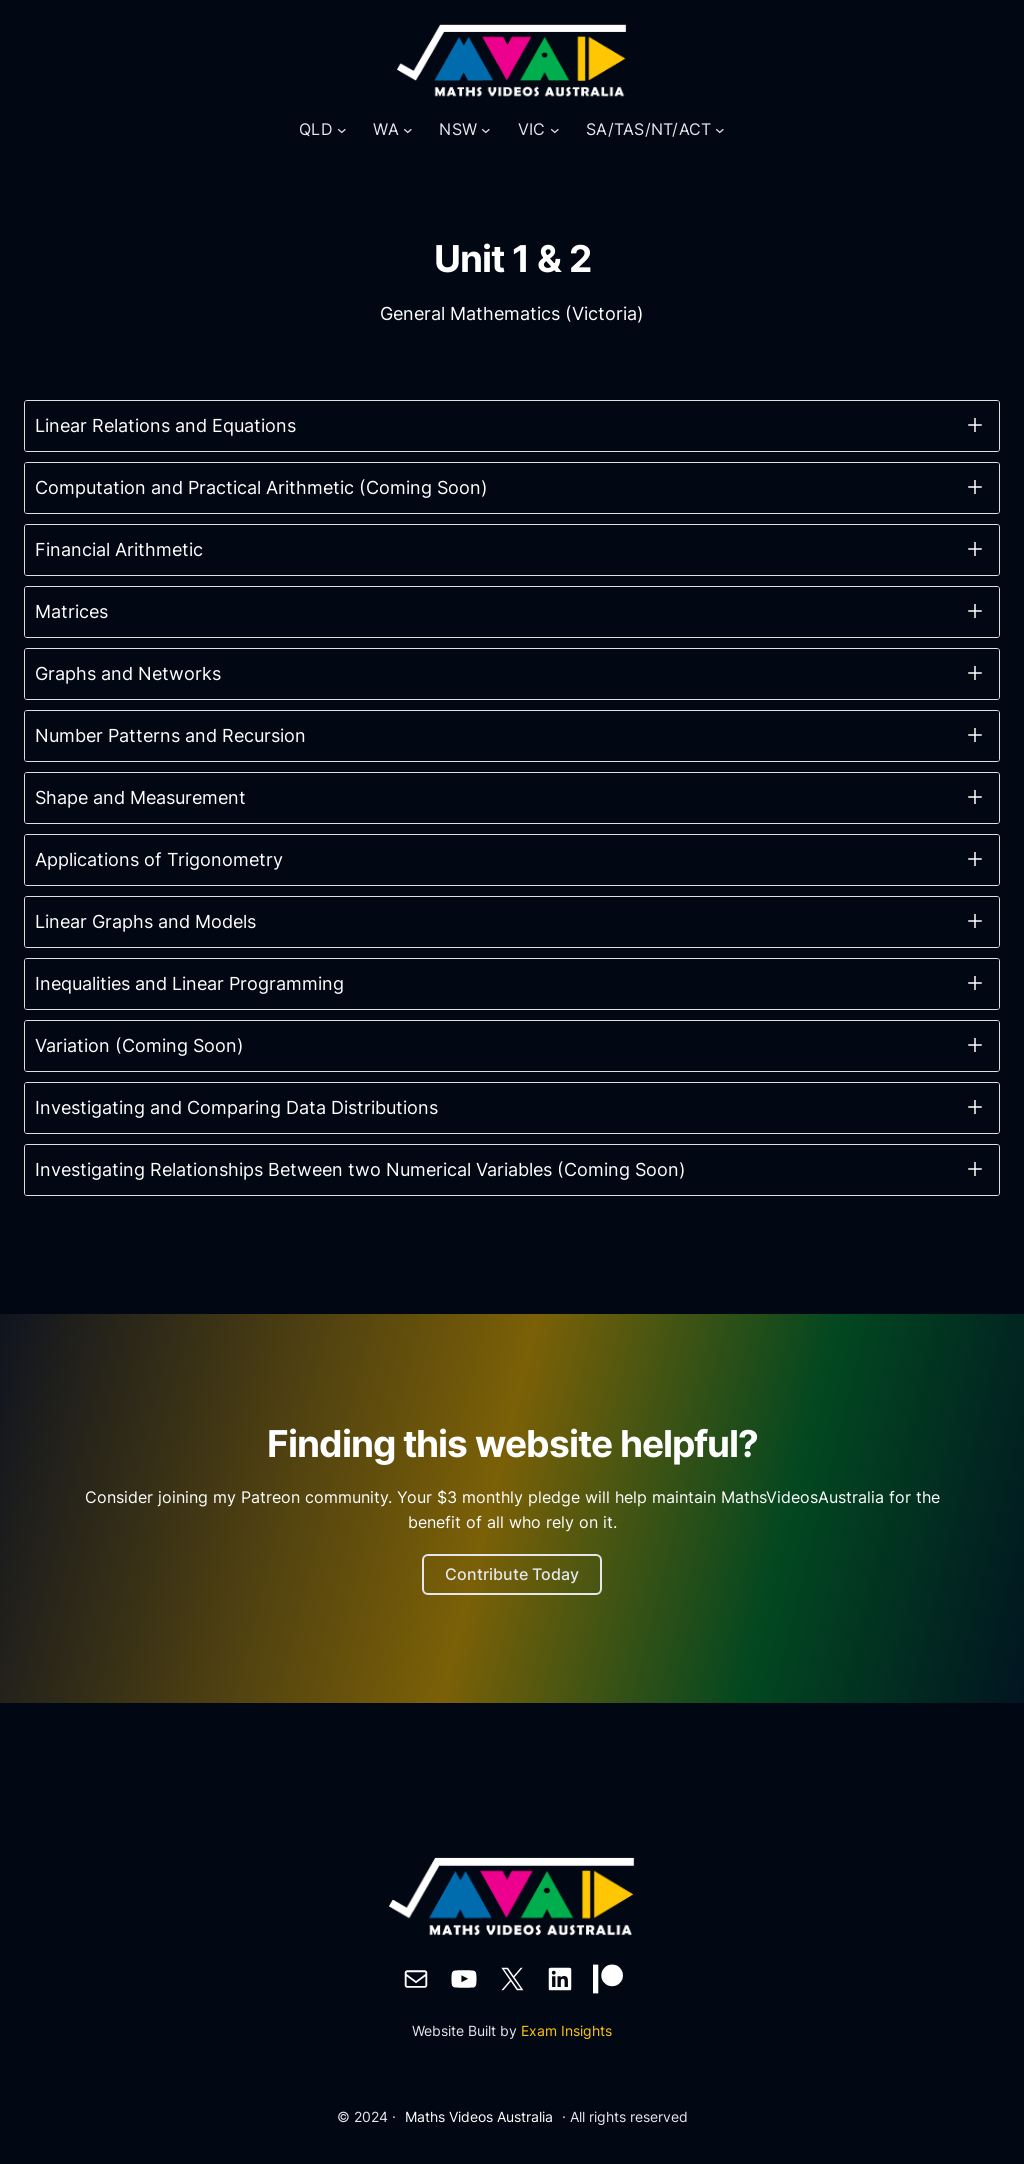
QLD (316, 129)
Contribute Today (512, 1574)
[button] (512, 426)
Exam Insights (566, 2030)
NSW (458, 129)
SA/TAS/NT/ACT (648, 129)
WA (386, 129)
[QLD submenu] (342, 130)
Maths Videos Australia (479, 2116)
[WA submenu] (408, 130)
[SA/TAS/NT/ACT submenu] (720, 130)
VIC (532, 129)
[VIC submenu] (555, 130)
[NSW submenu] (486, 130)
